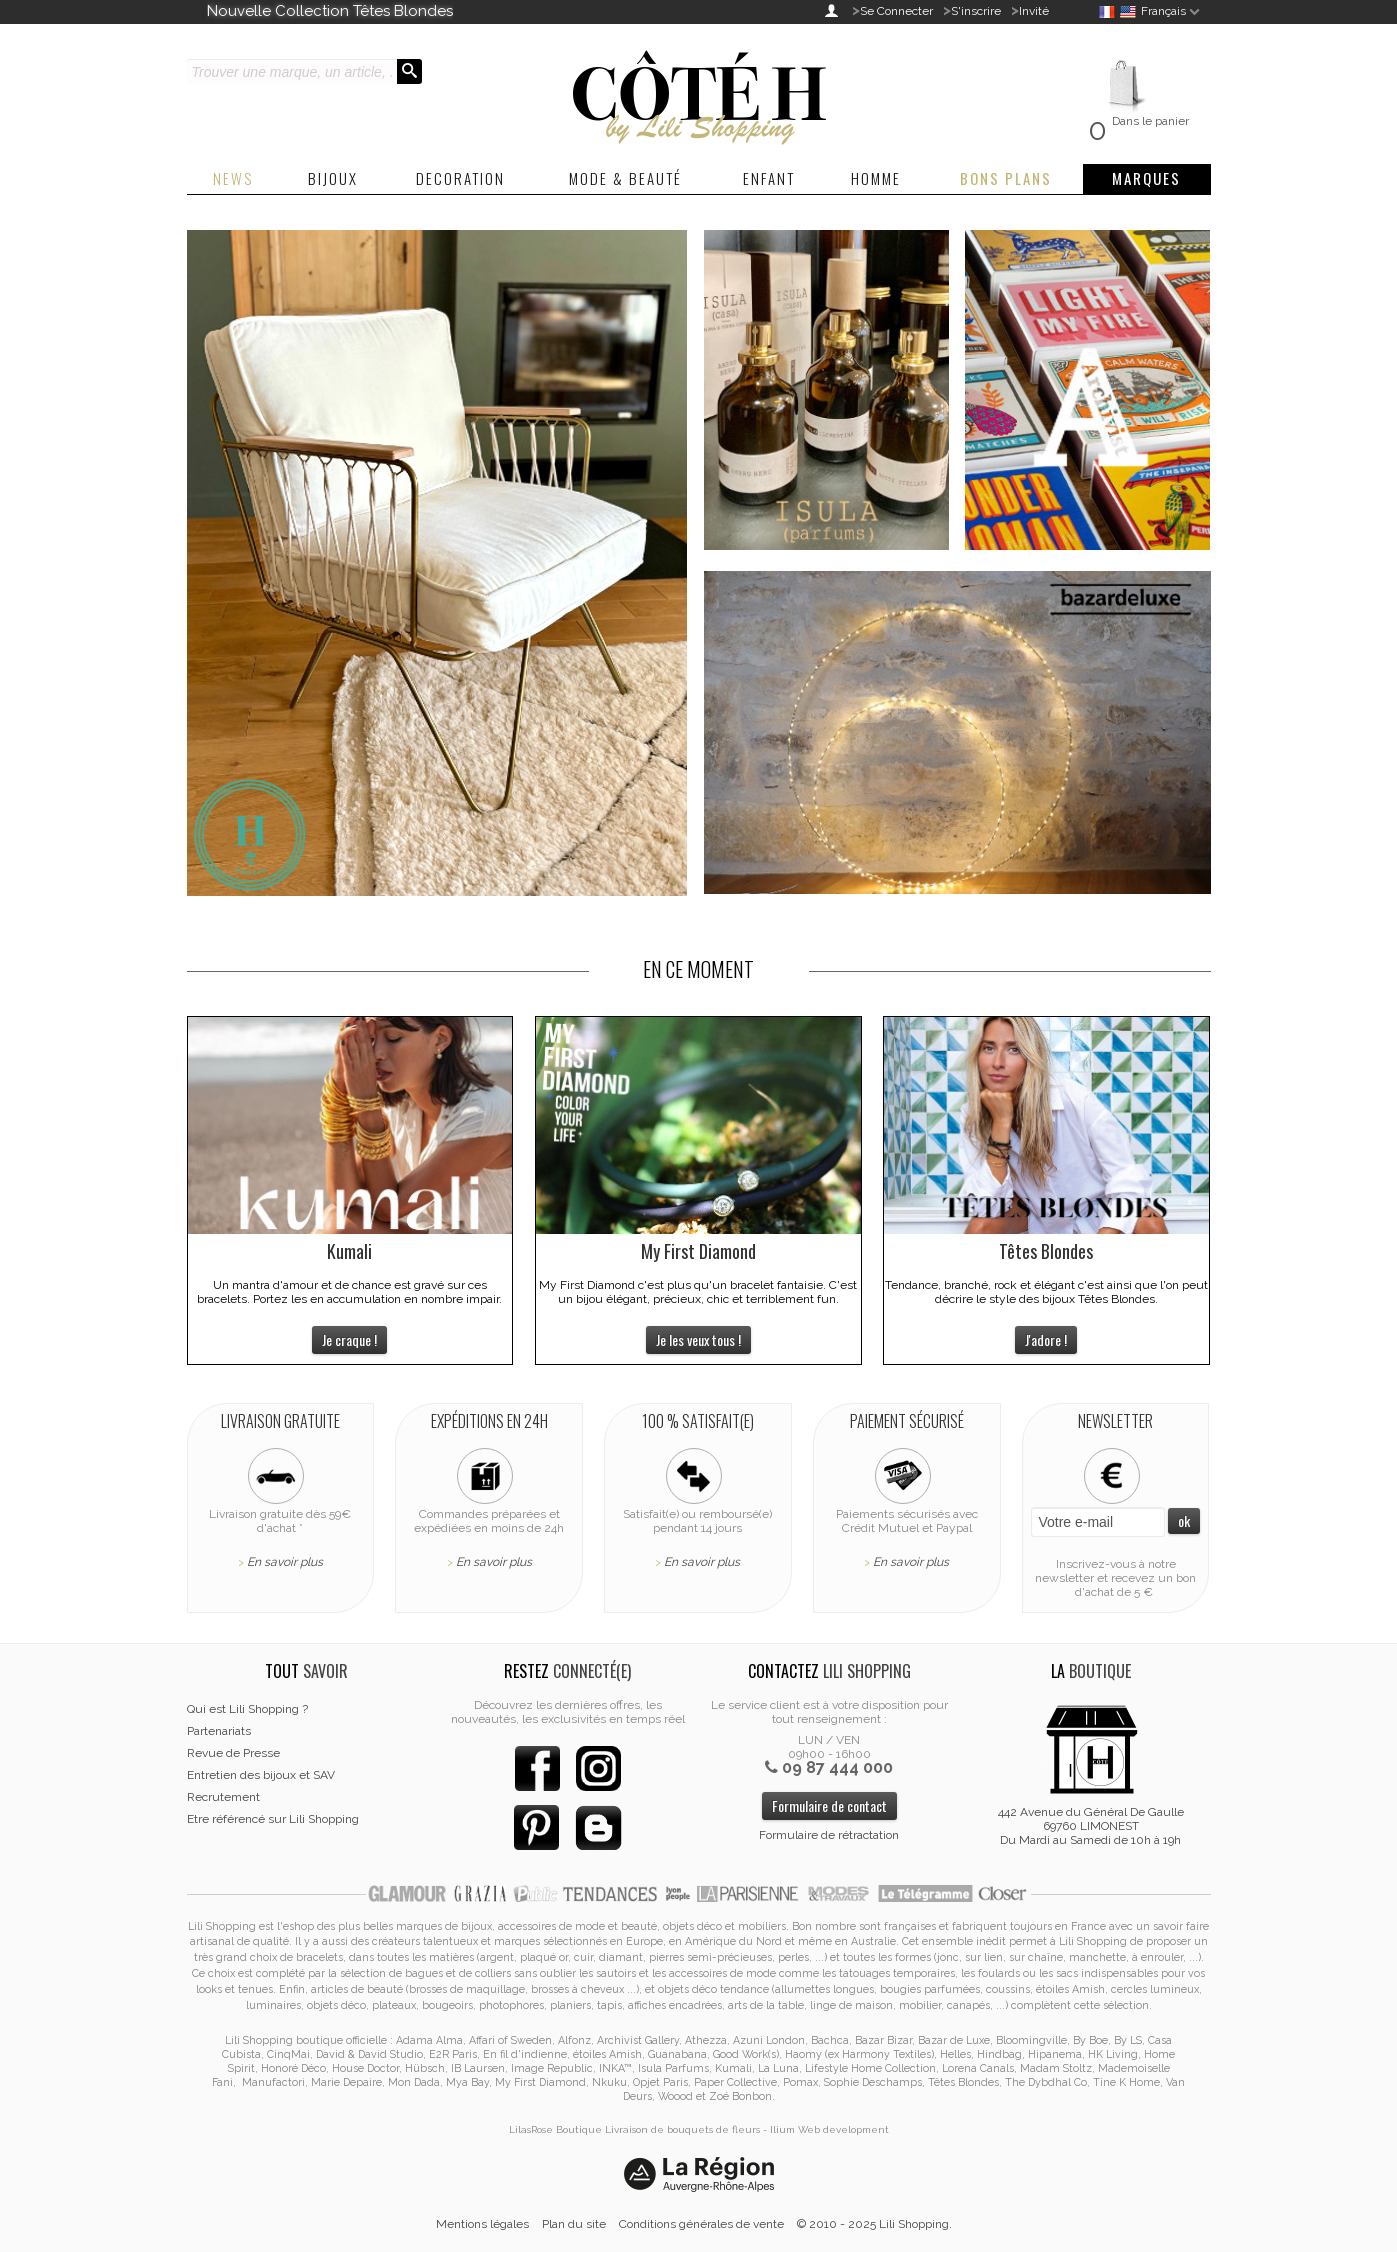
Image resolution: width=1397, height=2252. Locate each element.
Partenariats (219, 1731)
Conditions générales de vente (701, 2224)
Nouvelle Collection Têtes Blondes (330, 11)
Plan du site (574, 2224)
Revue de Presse (233, 1753)
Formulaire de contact (829, 1805)
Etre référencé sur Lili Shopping (273, 1819)
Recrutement (223, 1797)
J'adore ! (1046, 1339)
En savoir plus (285, 1562)
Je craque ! (349, 1339)
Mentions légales (482, 2224)
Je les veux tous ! (698, 1339)
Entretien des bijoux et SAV (261, 1775)
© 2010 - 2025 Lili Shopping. (874, 2224)
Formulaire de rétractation (829, 1835)
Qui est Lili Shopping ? (247, 1709)
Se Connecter (896, 11)
